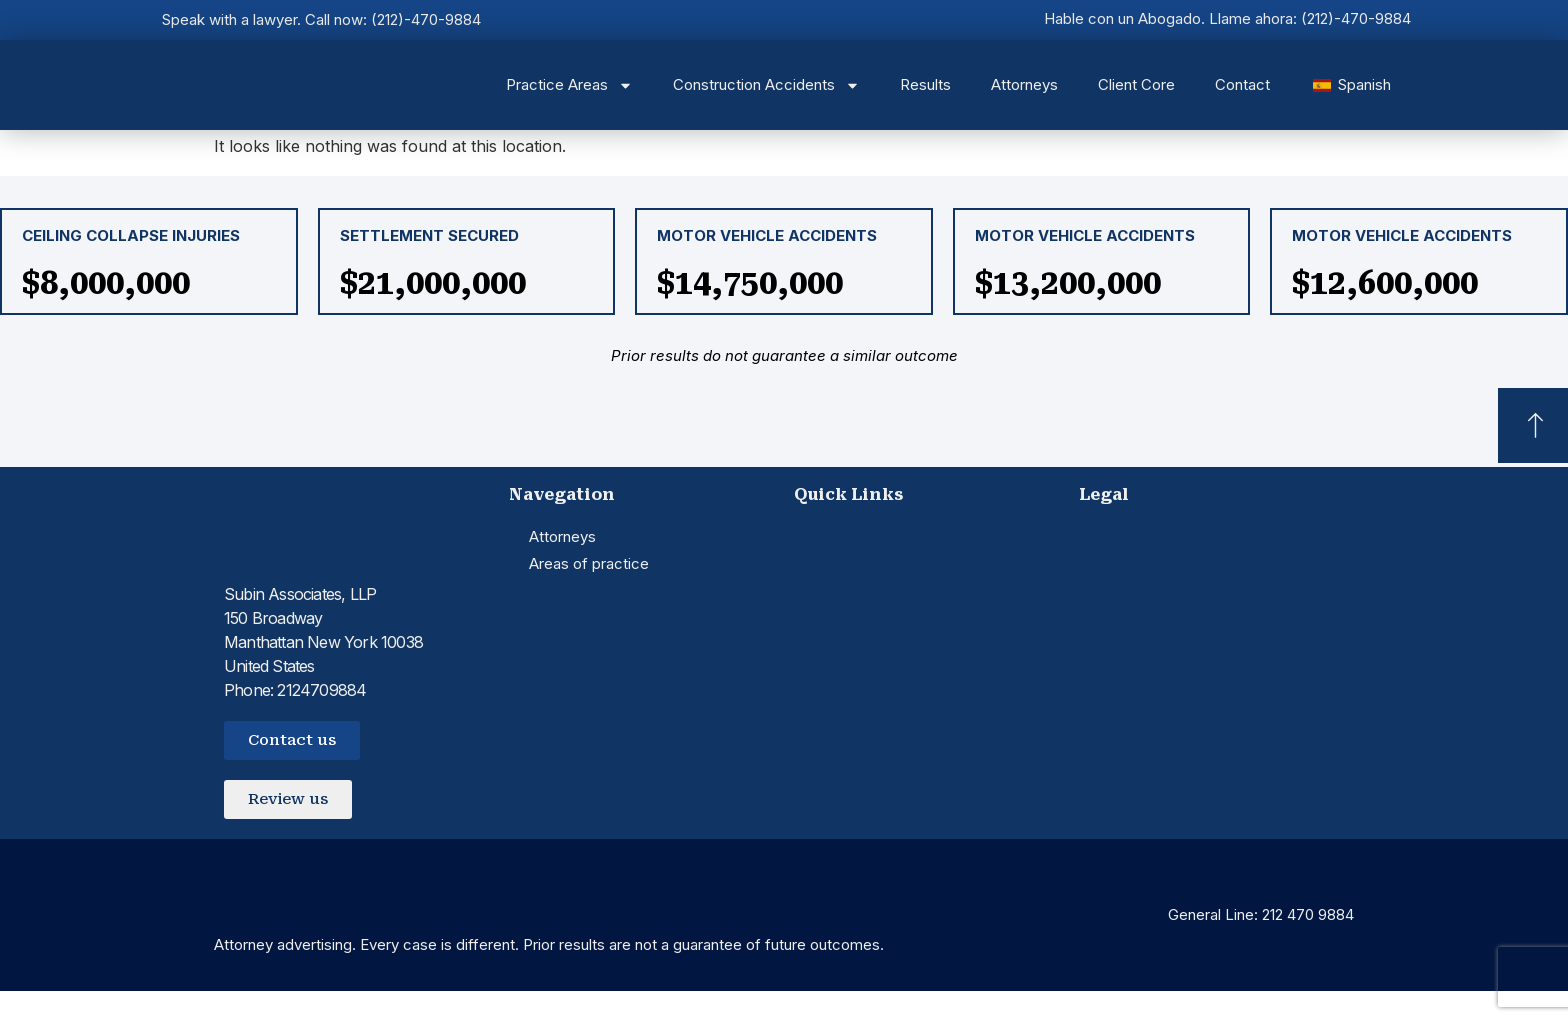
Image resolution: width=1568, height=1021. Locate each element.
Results (925, 84)
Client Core (1136, 84)
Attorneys (1024, 84)
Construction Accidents (766, 85)
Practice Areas (569, 85)
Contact (1242, 84)
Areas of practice (589, 563)
